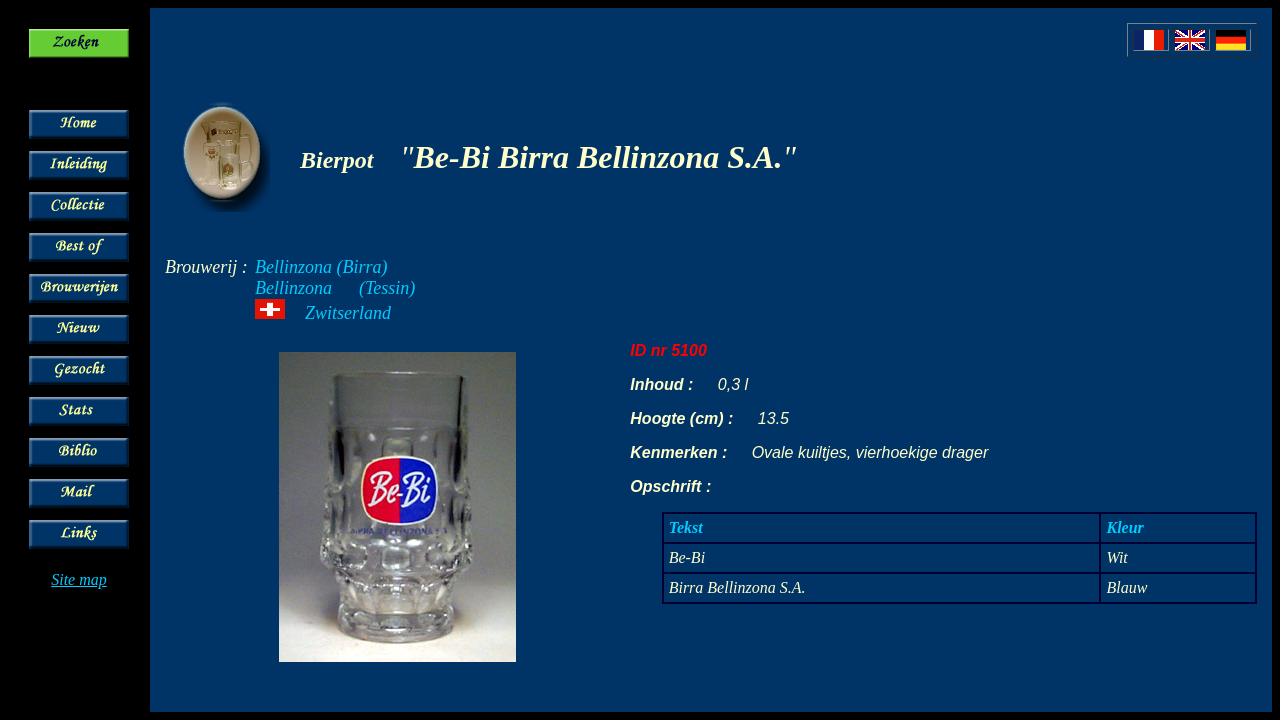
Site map (79, 579)
